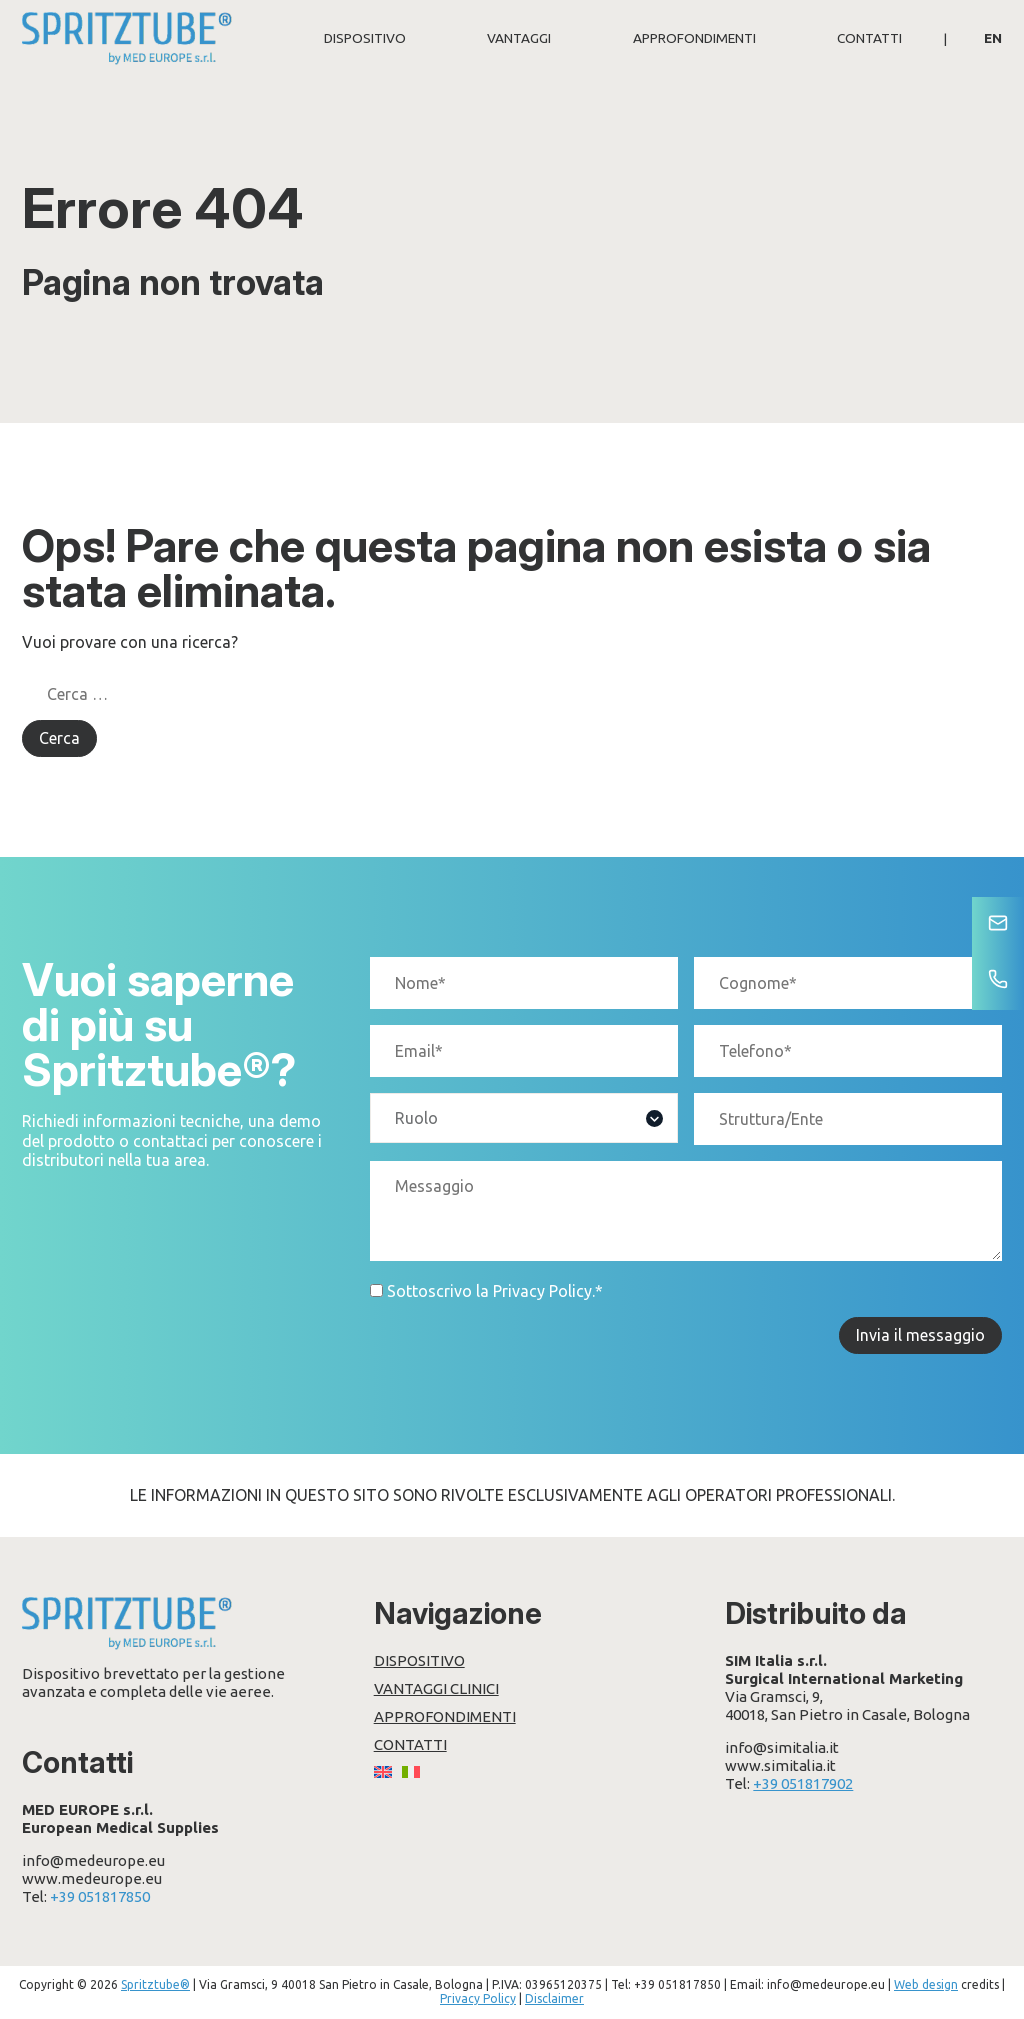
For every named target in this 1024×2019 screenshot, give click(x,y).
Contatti (869, 38)
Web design (926, 1984)
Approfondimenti (694, 38)
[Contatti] (998, 925)
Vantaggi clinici (436, 1688)
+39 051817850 (100, 1896)
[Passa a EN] (993, 38)
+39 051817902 (803, 1783)
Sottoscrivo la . (495, 1291)
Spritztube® (155, 1984)
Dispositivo (365, 38)
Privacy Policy (542, 1291)
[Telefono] (998, 981)
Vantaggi (519, 38)
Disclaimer (554, 1998)
